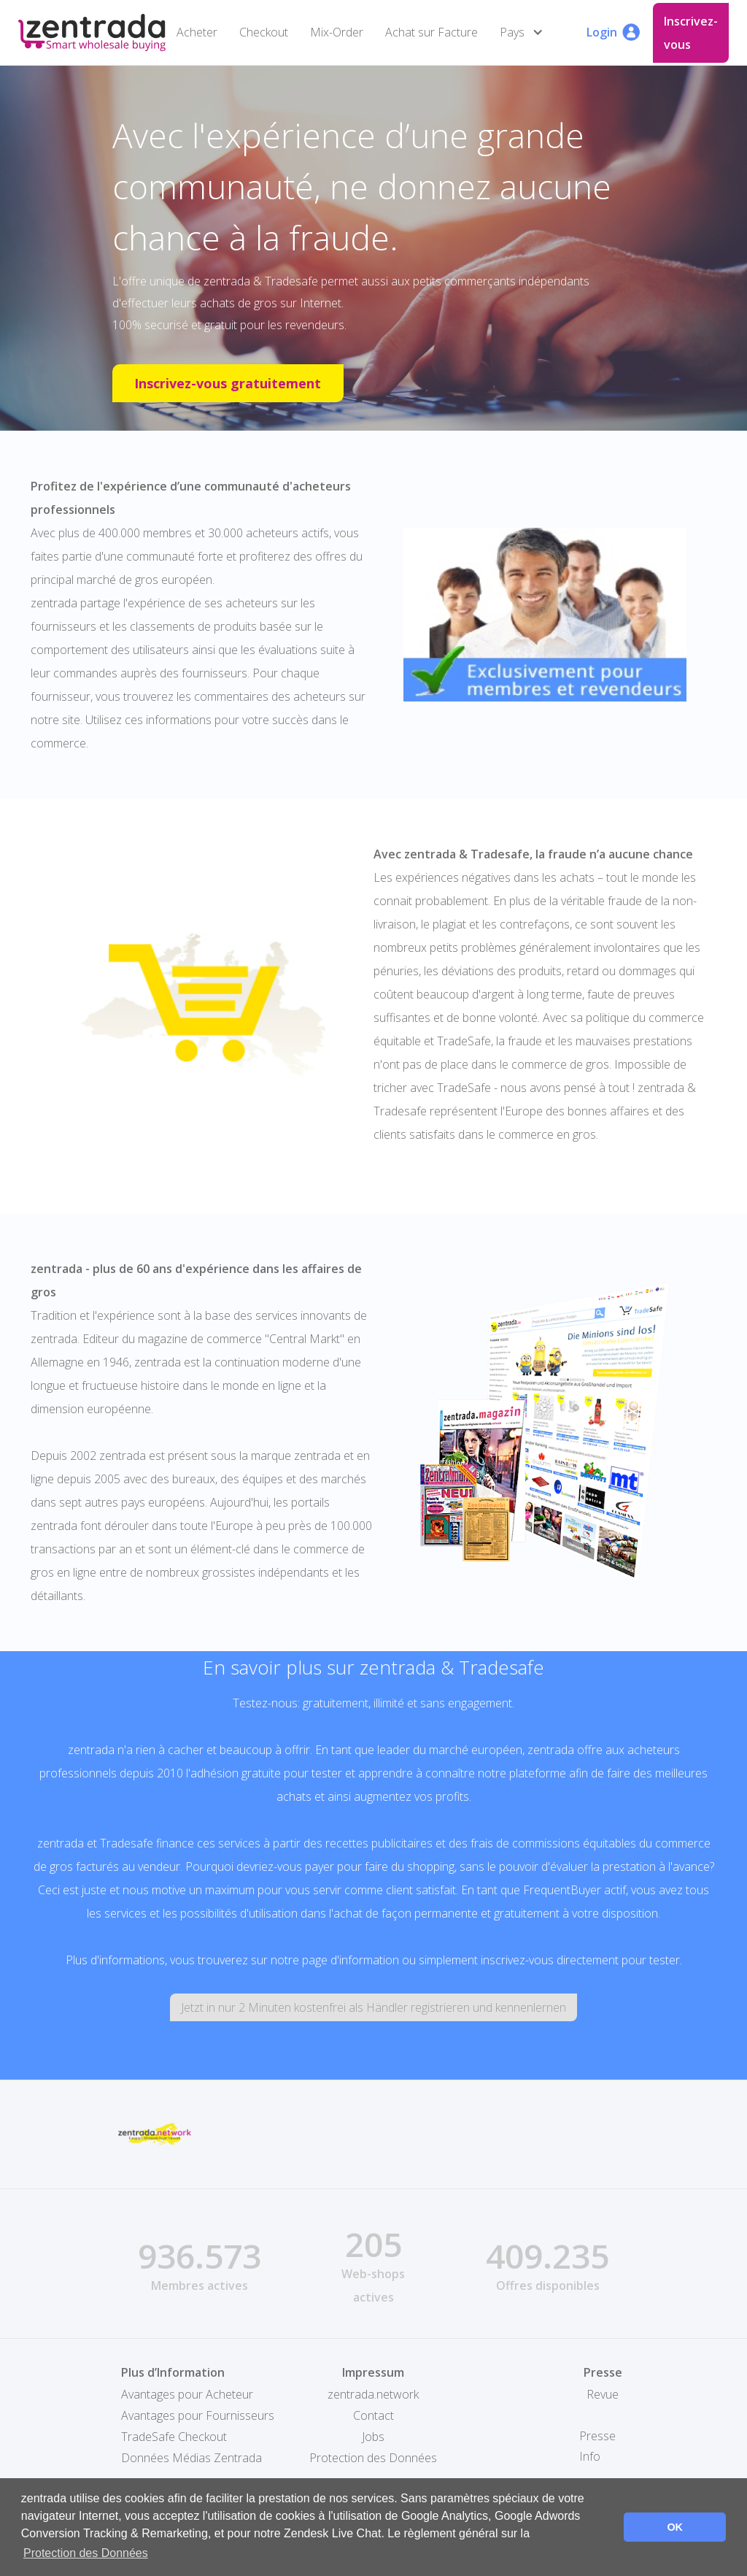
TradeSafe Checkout (174, 2437)
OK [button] (675, 2527)
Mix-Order (336, 32)
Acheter (197, 32)
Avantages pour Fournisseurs (197, 2415)
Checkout (263, 32)
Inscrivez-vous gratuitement (227, 383)
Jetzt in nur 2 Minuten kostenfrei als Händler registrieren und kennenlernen (373, 2007)
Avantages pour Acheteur (187, 2394)
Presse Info (597, 2446)
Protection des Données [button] (85, 2553)
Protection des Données (373, 2458)
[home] (92, 32)
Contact (373, 2415)
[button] (525, 32)
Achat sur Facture (431, 32)
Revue (603, 2394)
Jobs (373, 2437)
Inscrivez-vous (691, 33)
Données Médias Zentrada (191, 2458)
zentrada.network (373, 2394)
